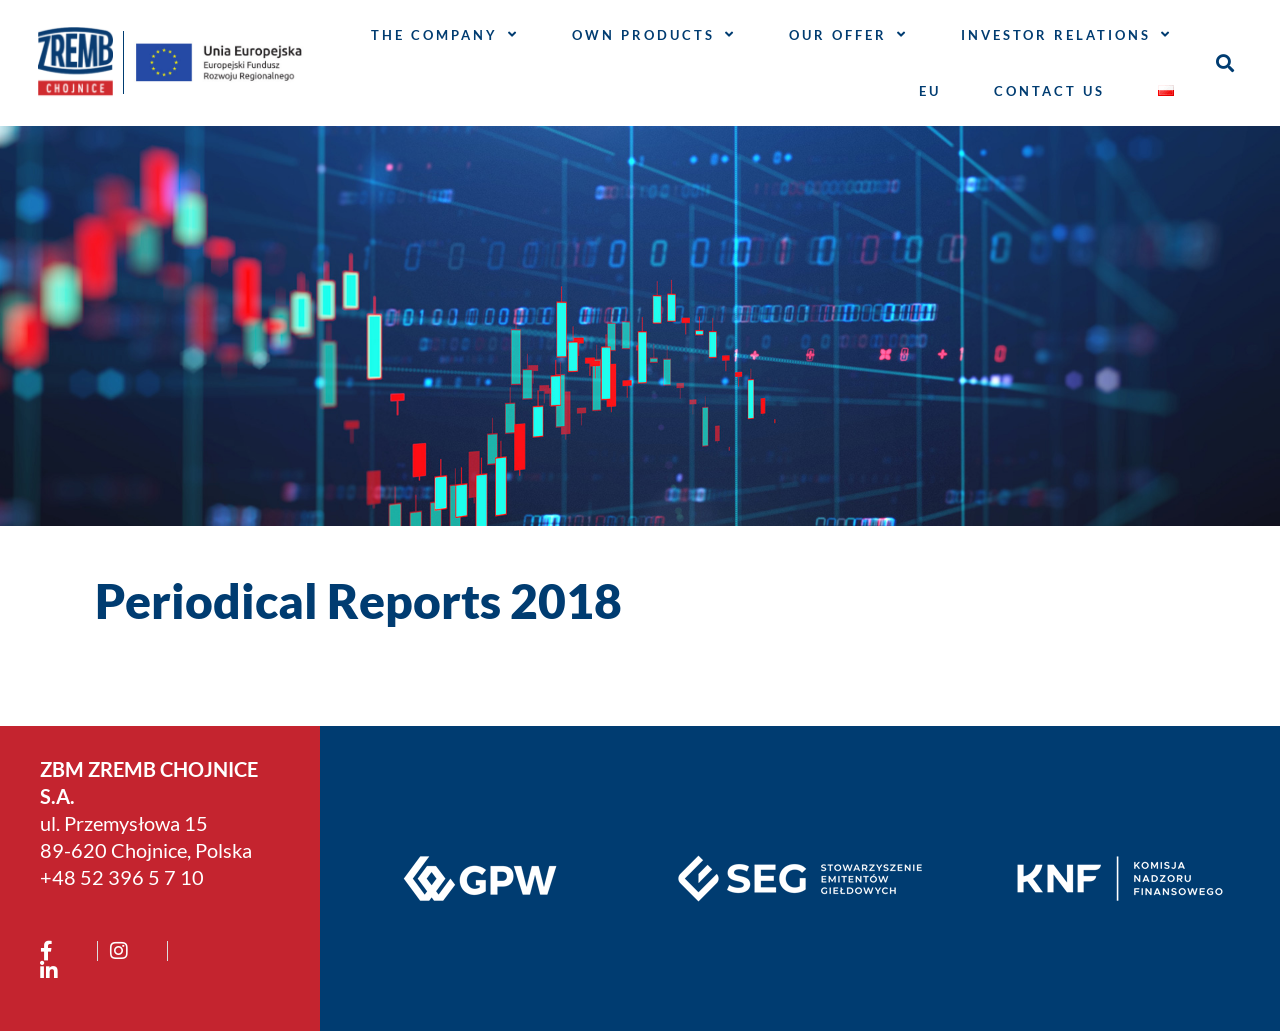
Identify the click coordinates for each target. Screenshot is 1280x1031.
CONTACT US (1049, 91)
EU (930, 91)
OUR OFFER (848, 34)
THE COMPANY (445, 34)
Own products (654, 34)
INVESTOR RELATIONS (1066, 34)
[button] (1224, 62)
